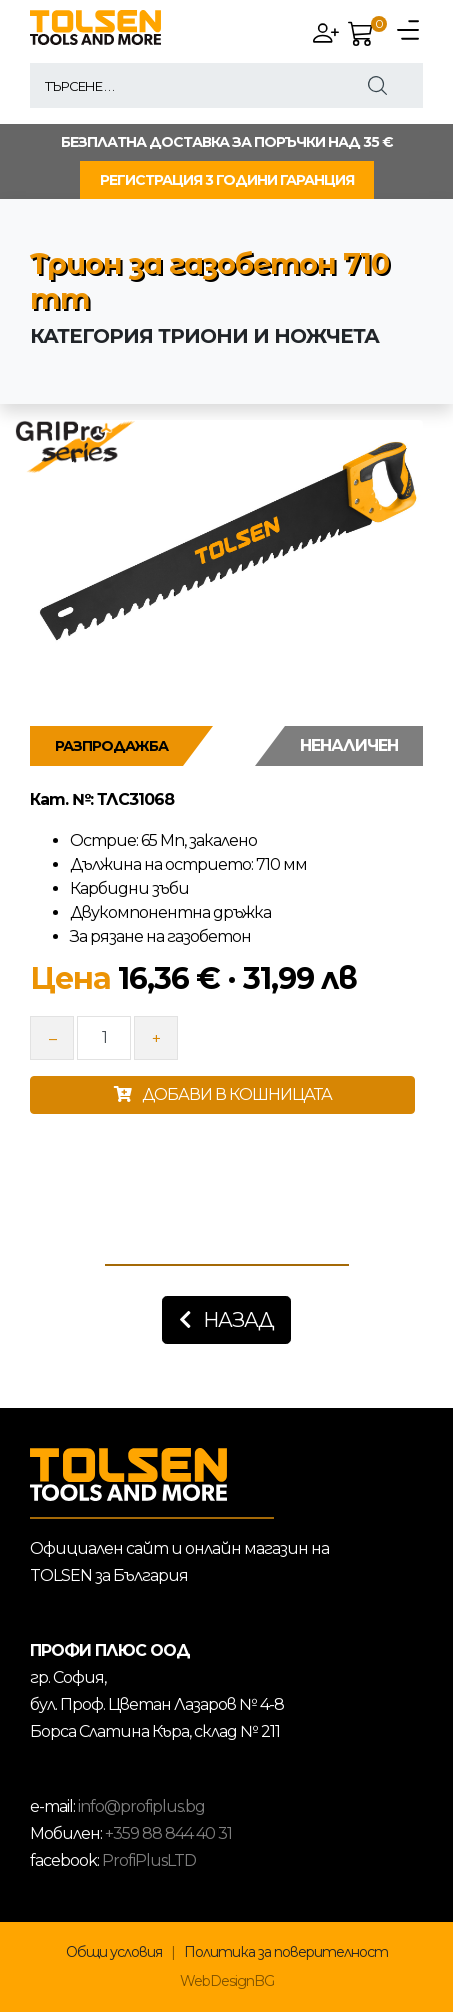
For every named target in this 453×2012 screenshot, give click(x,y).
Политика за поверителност (286, 1952)
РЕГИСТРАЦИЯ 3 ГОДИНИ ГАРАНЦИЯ (227, 180)
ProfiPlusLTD (149, 1860)
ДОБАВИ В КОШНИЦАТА (223, 1094)
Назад (226, 1320)
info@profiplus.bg (141, 1806)
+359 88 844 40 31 (168, 1833)
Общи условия (114, 1952)
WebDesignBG (227, 1981)
